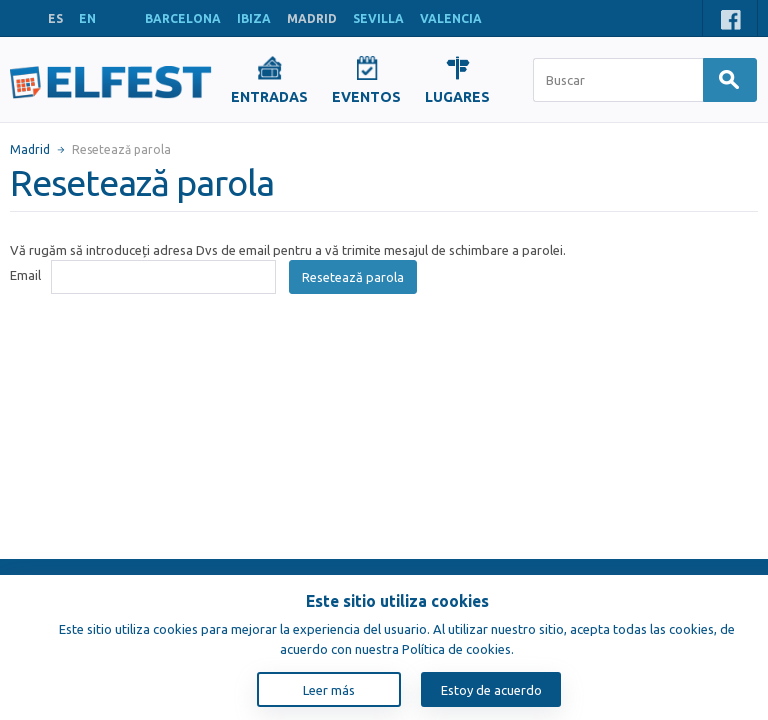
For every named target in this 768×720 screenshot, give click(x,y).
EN (87, 18)
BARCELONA (183, 18)
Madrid (30, 149)
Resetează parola (353, 277)
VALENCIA (451, 18)
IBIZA (254, 18)
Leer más (329, 690)
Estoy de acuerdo (491, 690)
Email (25, 275)
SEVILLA (378, 18)
